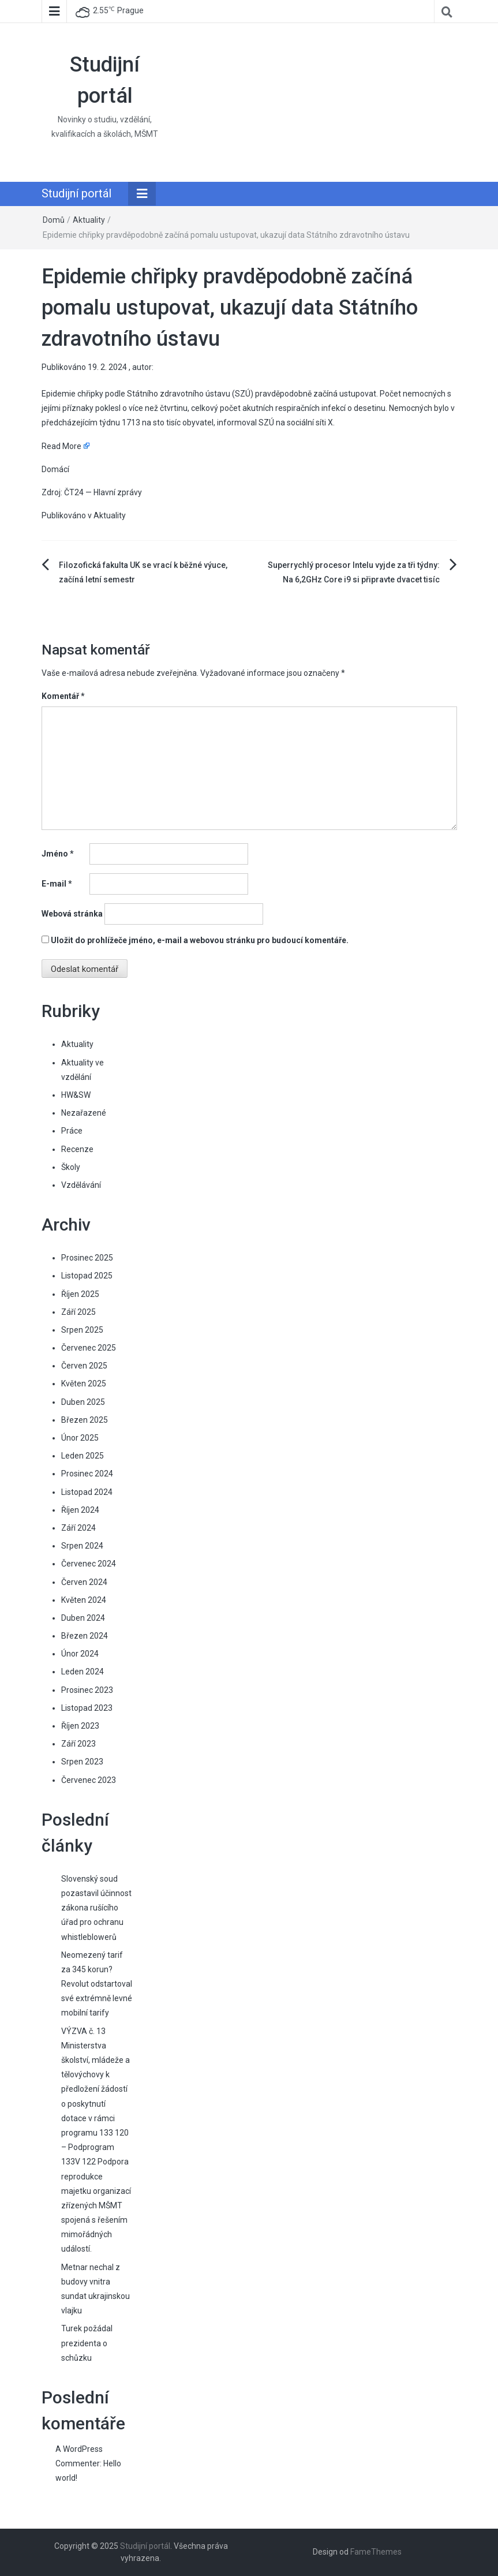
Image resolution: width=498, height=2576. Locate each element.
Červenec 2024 (88, 1563)
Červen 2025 (84, 1365)
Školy (70, 1167)
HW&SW (76, 1095)
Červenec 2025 (88, 1347)
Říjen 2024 (80, 1510)
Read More (61, 446)
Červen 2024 (84, 1582)
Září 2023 (78, 1743)
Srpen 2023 (82, 1761)
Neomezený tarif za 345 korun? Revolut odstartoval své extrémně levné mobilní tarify (96, 1984)
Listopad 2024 (87, 1492)
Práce (72, 1130)
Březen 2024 (84, 1635)
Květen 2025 (83, 1383)
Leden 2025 (82, 1455)
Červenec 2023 (88, 1780)
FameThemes (376, 2551)
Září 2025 (78, 1312)
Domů (54, 220)
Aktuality (89, 220)
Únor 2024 (80, 1653)
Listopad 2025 (87, 1275)
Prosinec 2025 (87, 1257)
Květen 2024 (83, 1600)
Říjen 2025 (80, 1294)
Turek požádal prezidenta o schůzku (87, 2343)
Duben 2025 (83, 1402)
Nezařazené (83, 1112)
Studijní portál (76, 193)
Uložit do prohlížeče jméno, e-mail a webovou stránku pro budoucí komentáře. (200, 940)
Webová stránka (72, 913)
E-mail (57, 883)
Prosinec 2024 (87, 1473)
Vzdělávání (81, 1185)
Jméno (58, 853)
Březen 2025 (84, 1420)
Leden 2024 (82, 1671)
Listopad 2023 (87, 1708)
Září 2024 (78, 1527)
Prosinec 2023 (87, 1690)
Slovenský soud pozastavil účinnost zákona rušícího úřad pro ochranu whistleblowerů (96, 1908)
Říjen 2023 (80, 1725)
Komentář (63, 696)
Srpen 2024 (82, 1545)
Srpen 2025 (82, 1329)
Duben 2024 (83, 1617)
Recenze (77, 1149)
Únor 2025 (80, 1437)
